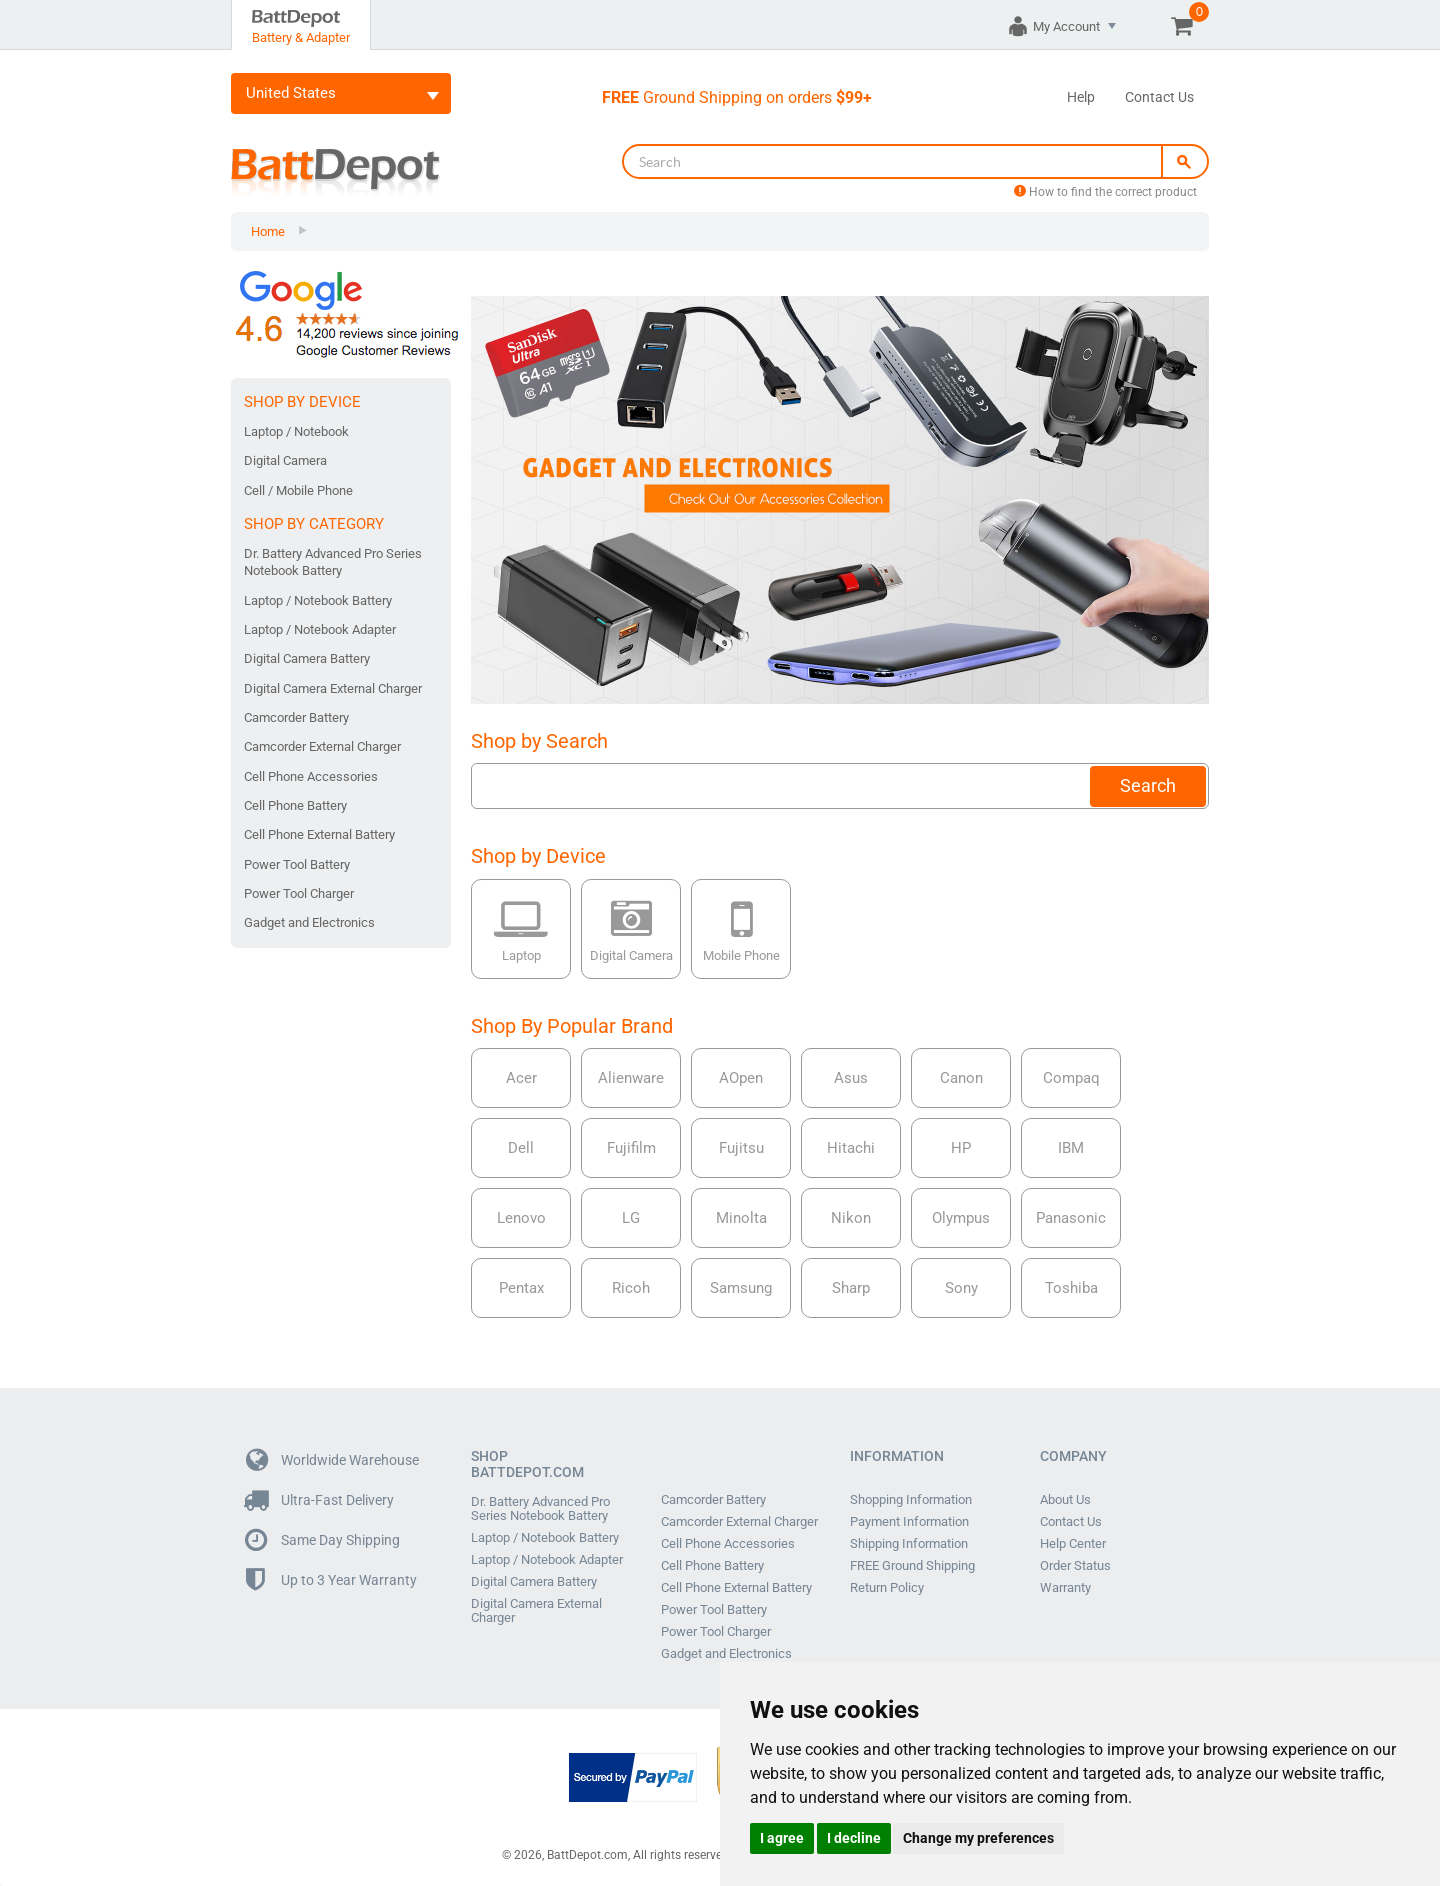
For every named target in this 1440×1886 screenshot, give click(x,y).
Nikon (851, 1218)
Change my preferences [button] (978, 1838)
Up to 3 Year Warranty (331, 1580)
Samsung (741, 1288)
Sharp (851, 1288)
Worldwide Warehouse (332, 1460)
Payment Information (909, 1522)
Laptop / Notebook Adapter (320, 629)
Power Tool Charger (299, 893)
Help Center (1073, 1544)
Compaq (1071, 1078)
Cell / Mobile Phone (298, 490)
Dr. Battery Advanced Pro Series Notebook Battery (333, 562)
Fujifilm (631, 1148)
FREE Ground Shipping (912, 1566)
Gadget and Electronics (309, 922)
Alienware (631, 1078)
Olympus (961, 1218)
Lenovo (521, 1218)
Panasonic (1071, 1218)
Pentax (521, 1288)
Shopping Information (911, 1500)
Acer (521, 1078)
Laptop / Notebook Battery (318, 600)
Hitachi (851, 1148)
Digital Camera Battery (307, 658)
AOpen (741, 1078)
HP (961, 1148)
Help (1081, 97)
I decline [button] (854, 1838)
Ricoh (631, 1288)
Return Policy (887, 1588)
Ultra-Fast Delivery (320, 1500)
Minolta (741, 1218)
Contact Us (1159, 97)
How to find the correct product (1105, 192)
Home (268, 231)
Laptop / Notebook (296, 431)
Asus (851, 1078)
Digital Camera (285, 460)
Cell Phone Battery (295, 805)
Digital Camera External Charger (333, 688)
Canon (961, 1078)
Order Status (1075, 1566)
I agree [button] (782, 1838)
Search (1148, 785)
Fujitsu (741, 1148)
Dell (521, 1148)
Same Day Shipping (323, 1540)
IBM (1071, 1148)
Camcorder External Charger (322, 746)
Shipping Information (909, 1544)
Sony (961, 1288)
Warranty (1065, 1588)
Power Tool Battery (297, 864)
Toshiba (1071, 1288)
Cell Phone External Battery (319, 834)
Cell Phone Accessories (311, 776)
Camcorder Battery (296, 717)
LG (631, 1218)
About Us (1065, 1500)
